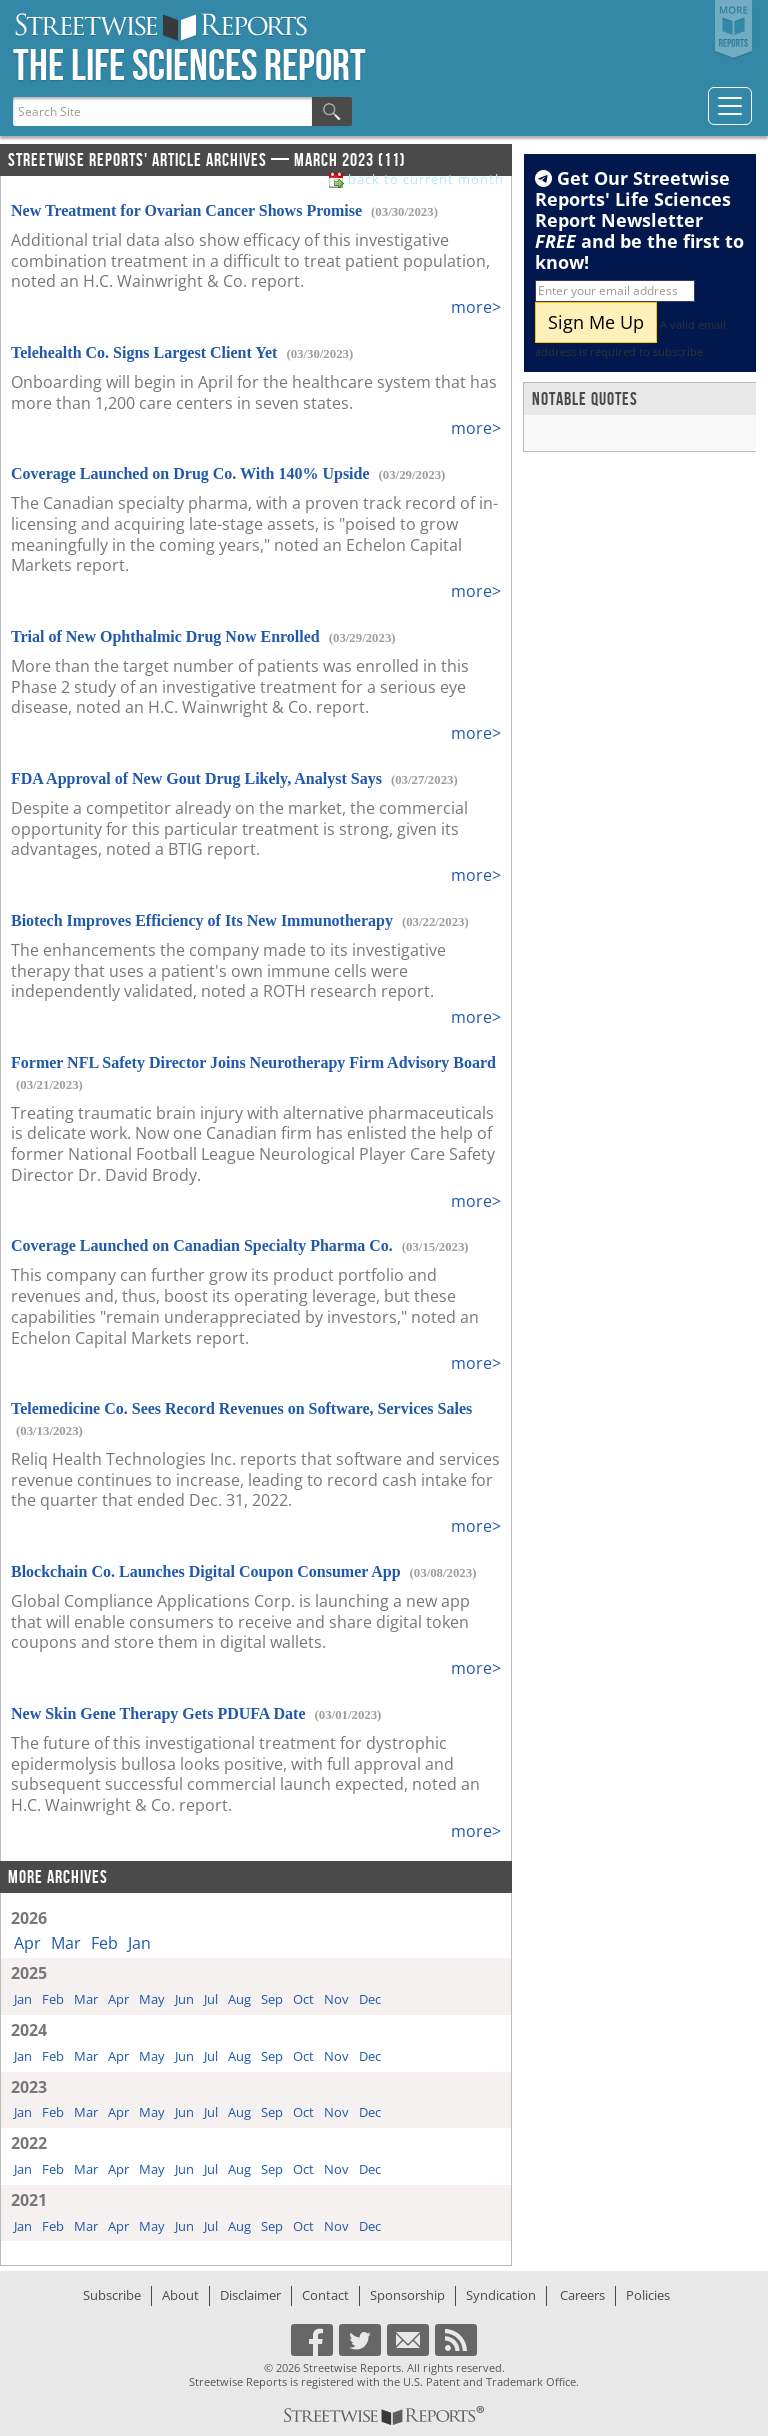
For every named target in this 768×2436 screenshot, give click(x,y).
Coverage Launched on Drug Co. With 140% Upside (190, 473)
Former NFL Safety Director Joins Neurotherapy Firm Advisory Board (253, 1062)
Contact (325, 2295)
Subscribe (112, 2295)
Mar (66, 1943)
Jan (139, 1943)
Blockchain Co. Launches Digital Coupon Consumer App (206, 1571)
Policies (648, 2295)
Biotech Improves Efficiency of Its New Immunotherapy (202, 920)
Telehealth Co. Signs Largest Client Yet (144, 352)
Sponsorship (407, 2295)
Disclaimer (250, 2295)
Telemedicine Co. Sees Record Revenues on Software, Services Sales (241, 1408)
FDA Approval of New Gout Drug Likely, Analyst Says (196, 778)
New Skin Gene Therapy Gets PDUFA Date (158, 1713)
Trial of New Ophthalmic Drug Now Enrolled (165, 636)
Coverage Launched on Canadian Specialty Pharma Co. (202, 1245)
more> (476, 307)
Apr (27, 1943)
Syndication (501, 2295)
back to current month (426, 179)
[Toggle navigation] (730, 106)
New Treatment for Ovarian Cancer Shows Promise (186, 210)
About (180, 2295)
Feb (104, 1943)
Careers (582, 2295)
